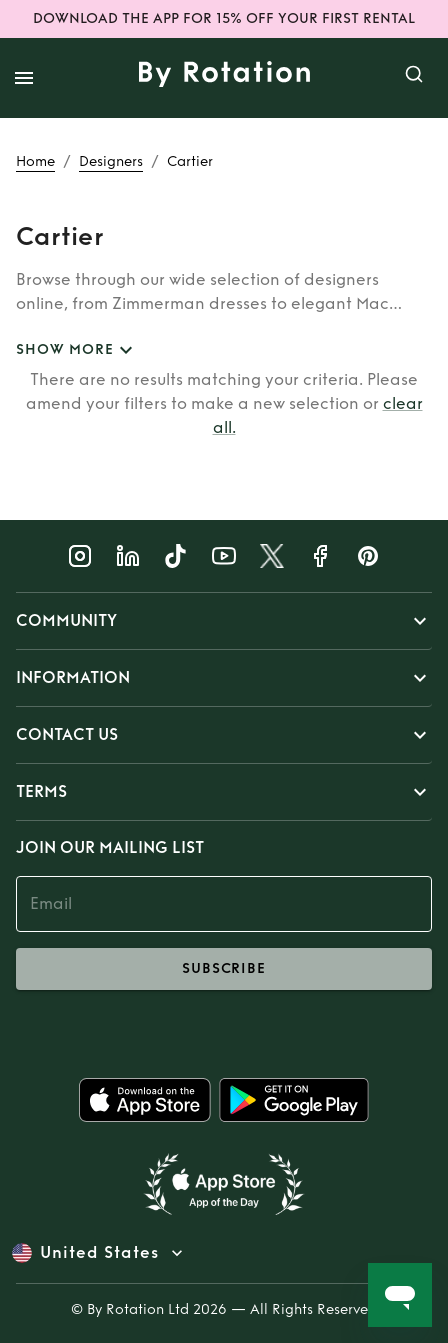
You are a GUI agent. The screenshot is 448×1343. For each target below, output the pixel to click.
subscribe (224, 969)
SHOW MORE (77, 350)
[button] (224, 621)
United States (99, 1253)
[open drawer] (24, 78)
